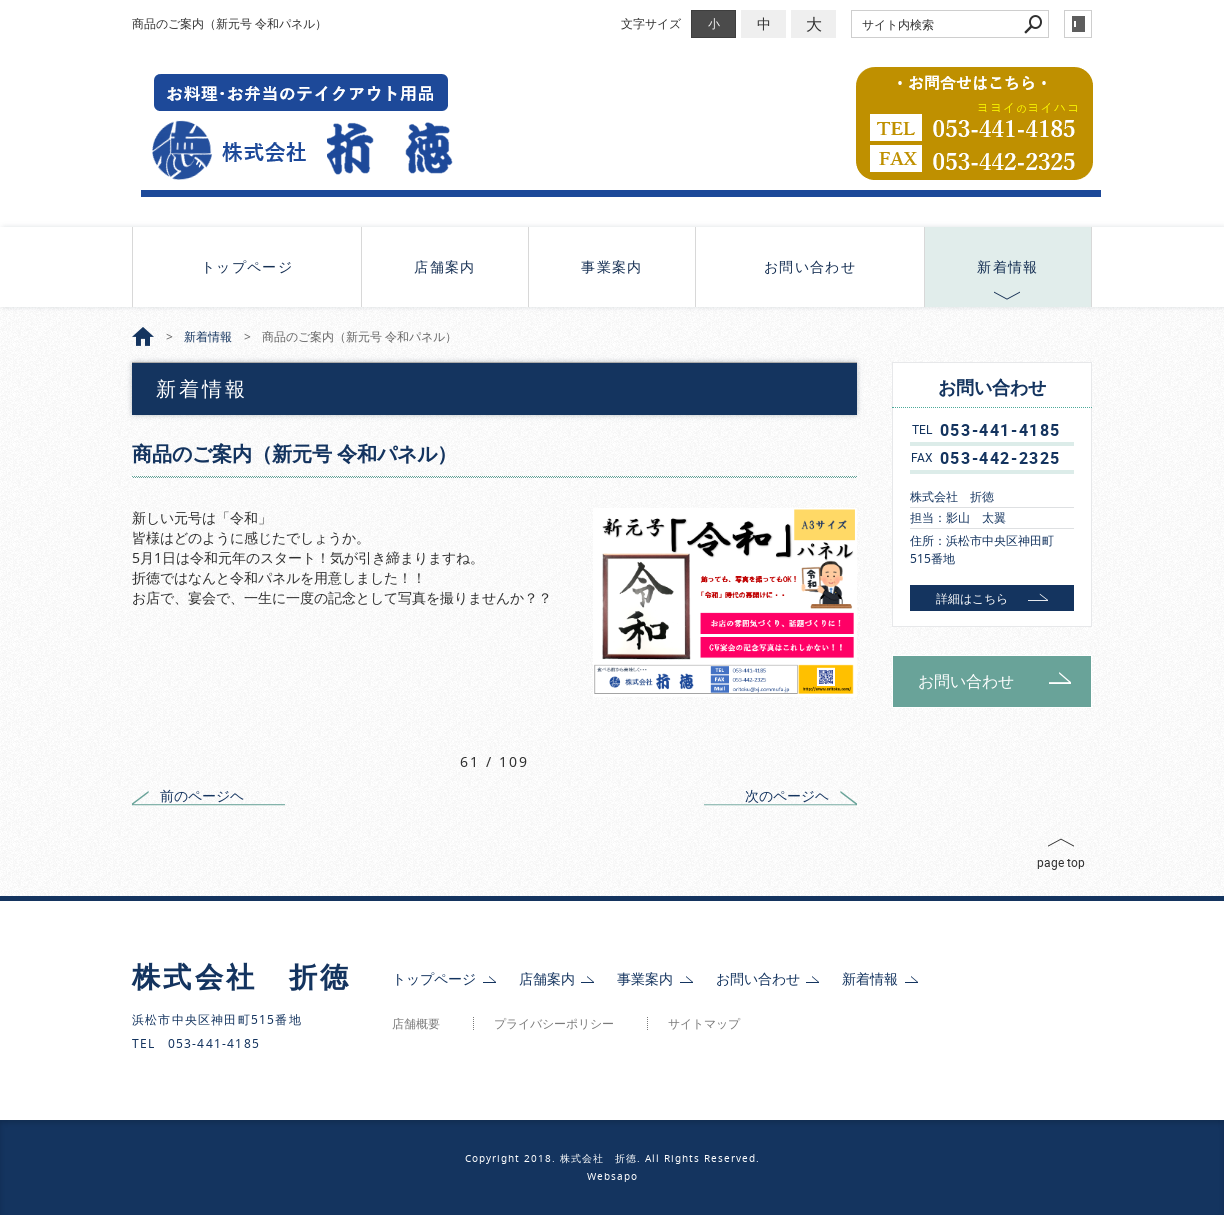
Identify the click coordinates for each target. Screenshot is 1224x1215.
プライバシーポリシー (554, 1023)
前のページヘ (202, 795)
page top (1061, 862)
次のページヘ (787, 795)
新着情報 (1008, 266)
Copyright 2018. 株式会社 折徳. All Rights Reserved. (612, 1158)
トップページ (247, 266)
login (1078, 24)
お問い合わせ (810, 266)
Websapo (612, 1176)
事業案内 (612, 266)
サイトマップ (704, 1023)
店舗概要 (416, 1023)
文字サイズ (651, 23)
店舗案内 (445, 266)
